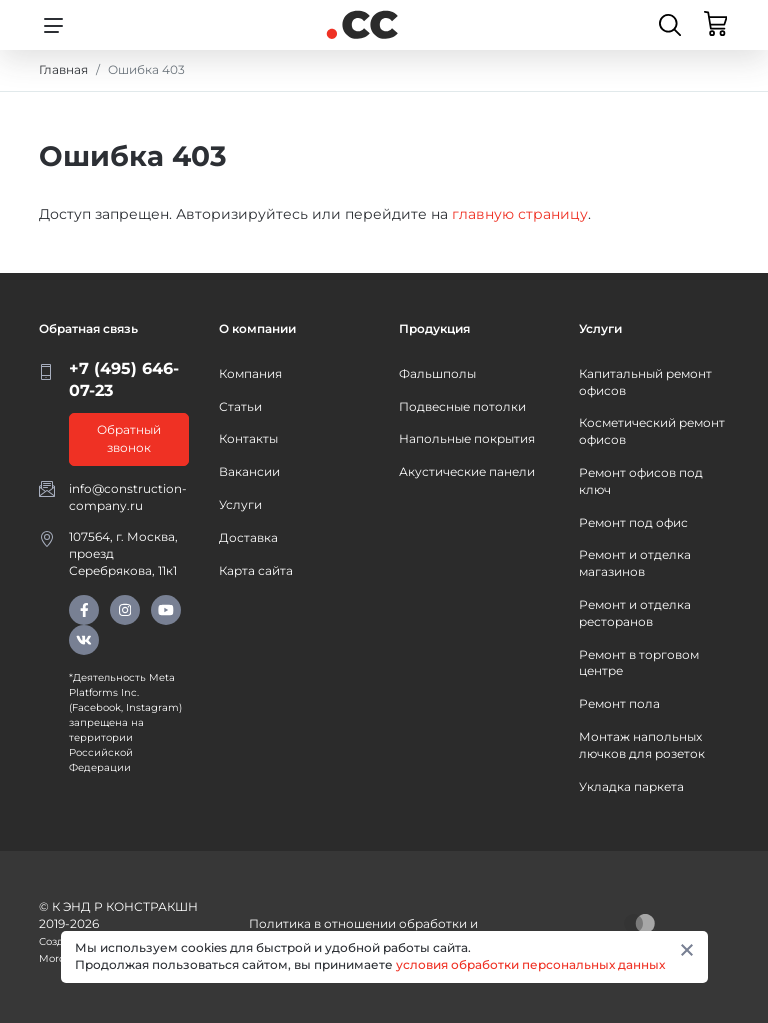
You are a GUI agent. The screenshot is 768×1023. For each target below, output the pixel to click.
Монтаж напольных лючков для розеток (642, 745)
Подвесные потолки (462, 406)
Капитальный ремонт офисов (645, 382)
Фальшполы (437, 373)
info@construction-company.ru (128, 497)
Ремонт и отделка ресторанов (635, 613)
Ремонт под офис (633, 522)
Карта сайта (256, 570)
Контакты (248, 438)
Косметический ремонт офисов (652, 431)
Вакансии (249, 471)
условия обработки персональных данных (530, 964)
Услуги (240, 504)
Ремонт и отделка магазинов (635, 563)
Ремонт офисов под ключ (641, 481)
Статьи (240, 406)
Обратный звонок (129, 438)
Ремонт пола (619, 703)
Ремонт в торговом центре (639, 663)
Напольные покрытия (467, 438)
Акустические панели (467, 471)
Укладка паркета (631, 786)
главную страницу (520, 214)
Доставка (248, 537)
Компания (250, 373)
